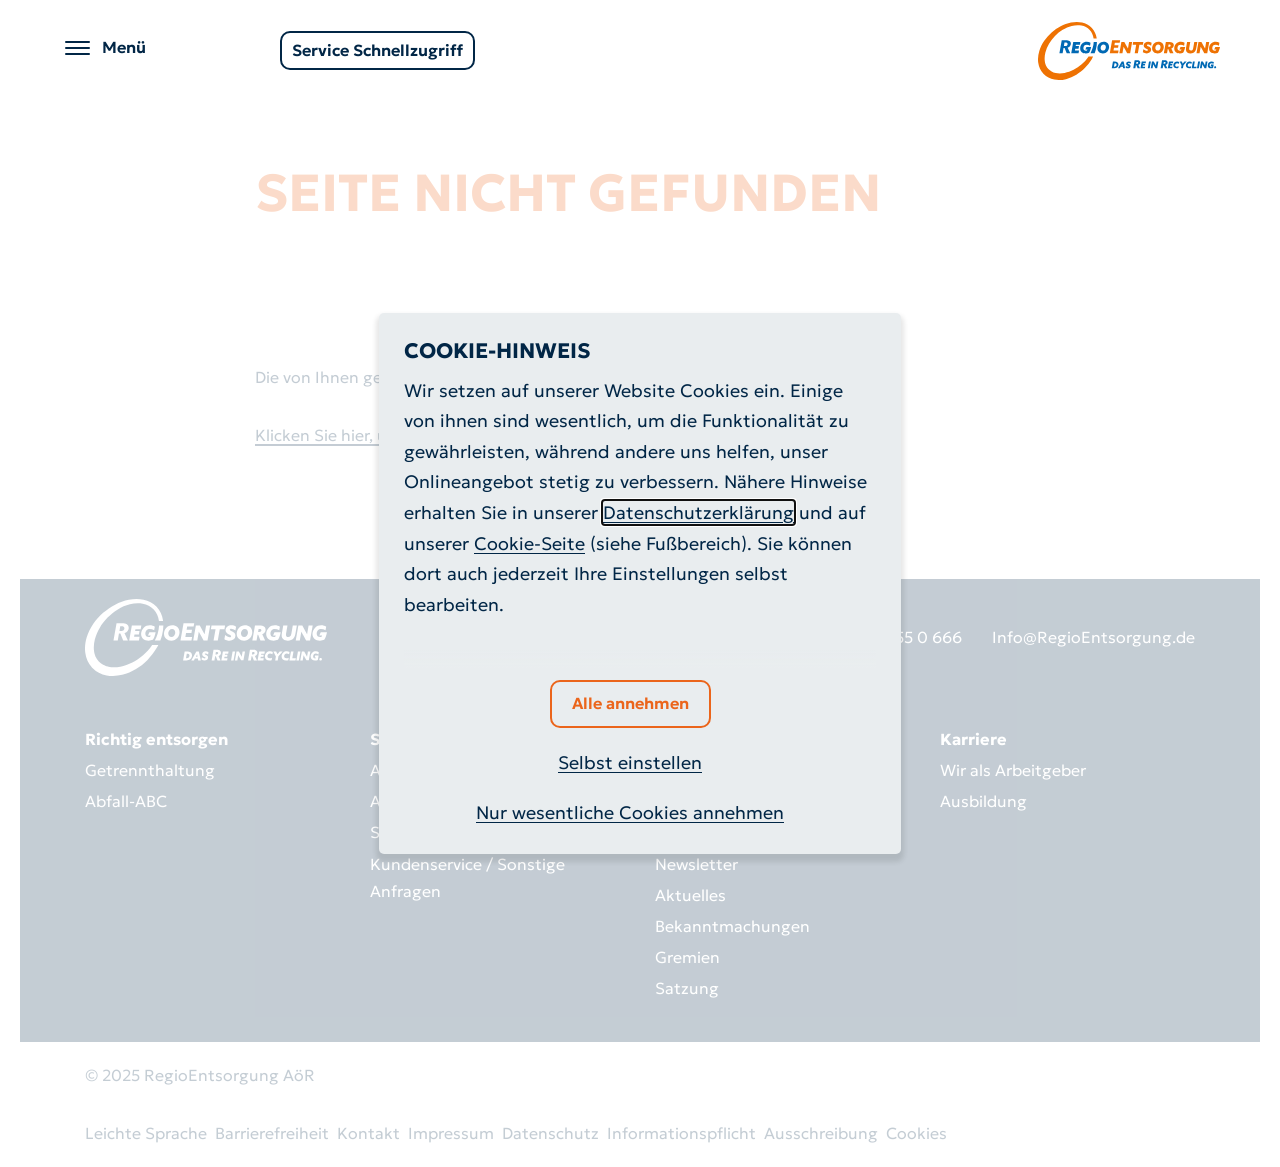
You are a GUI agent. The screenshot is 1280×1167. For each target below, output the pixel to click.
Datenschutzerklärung (698, 512)
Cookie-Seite (529, 543)
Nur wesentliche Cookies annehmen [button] (630, 812)
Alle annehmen (630, 703)
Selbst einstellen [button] (630, 762)
